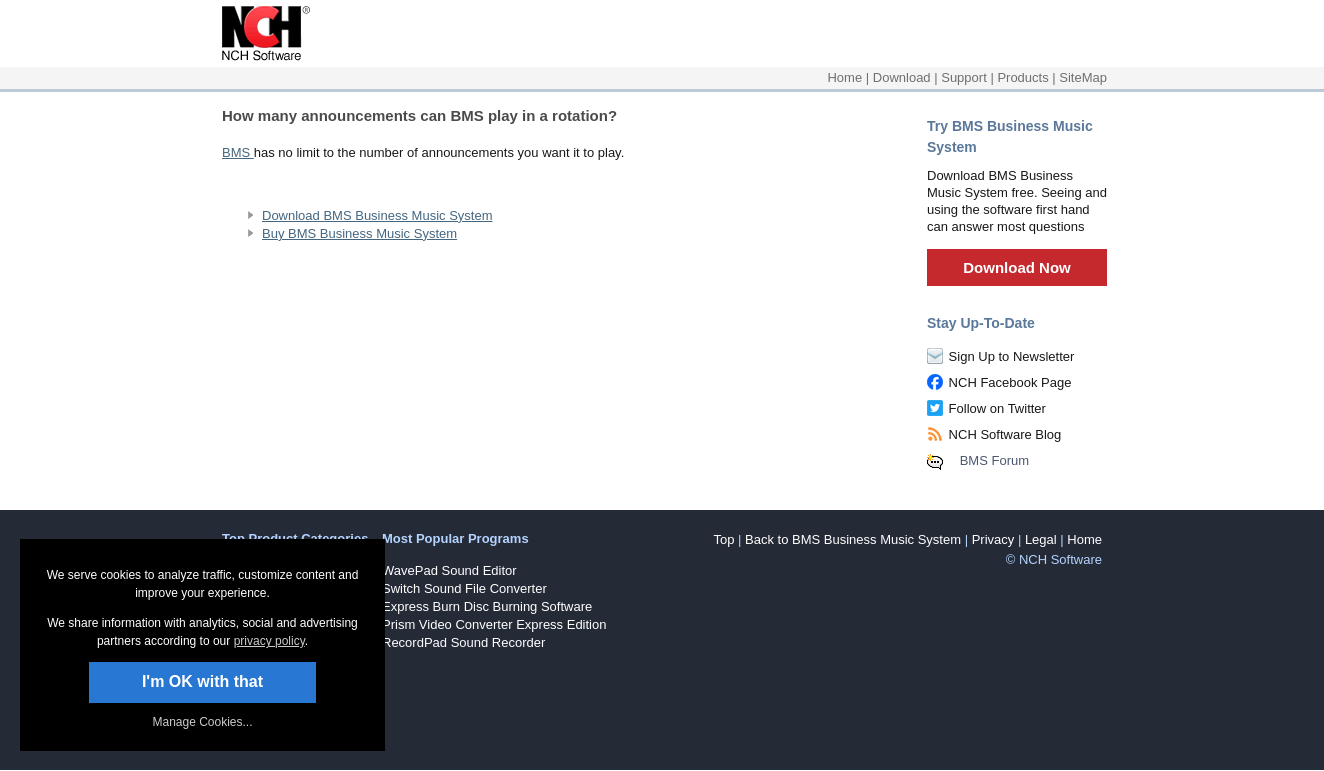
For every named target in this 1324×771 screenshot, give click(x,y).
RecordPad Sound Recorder (463, 642)
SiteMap (1083, 77)
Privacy (993, 539)
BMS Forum (994, 460)
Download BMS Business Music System (377, 215)
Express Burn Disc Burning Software (487, 606)
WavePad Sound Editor (449, 570)
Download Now (1017, 267)
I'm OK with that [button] (202, 681)
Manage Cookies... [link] (202, 722)
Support (964, 77)
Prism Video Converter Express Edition (494, 624)
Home (844, 77)
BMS (238, 152)
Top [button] (723, 539)
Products (1022, 77)
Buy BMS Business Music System (359, 233)
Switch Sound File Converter (464, 588)
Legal (1041, 539)
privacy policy (269, 641)
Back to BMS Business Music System (853, 539)
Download (902, 77)
